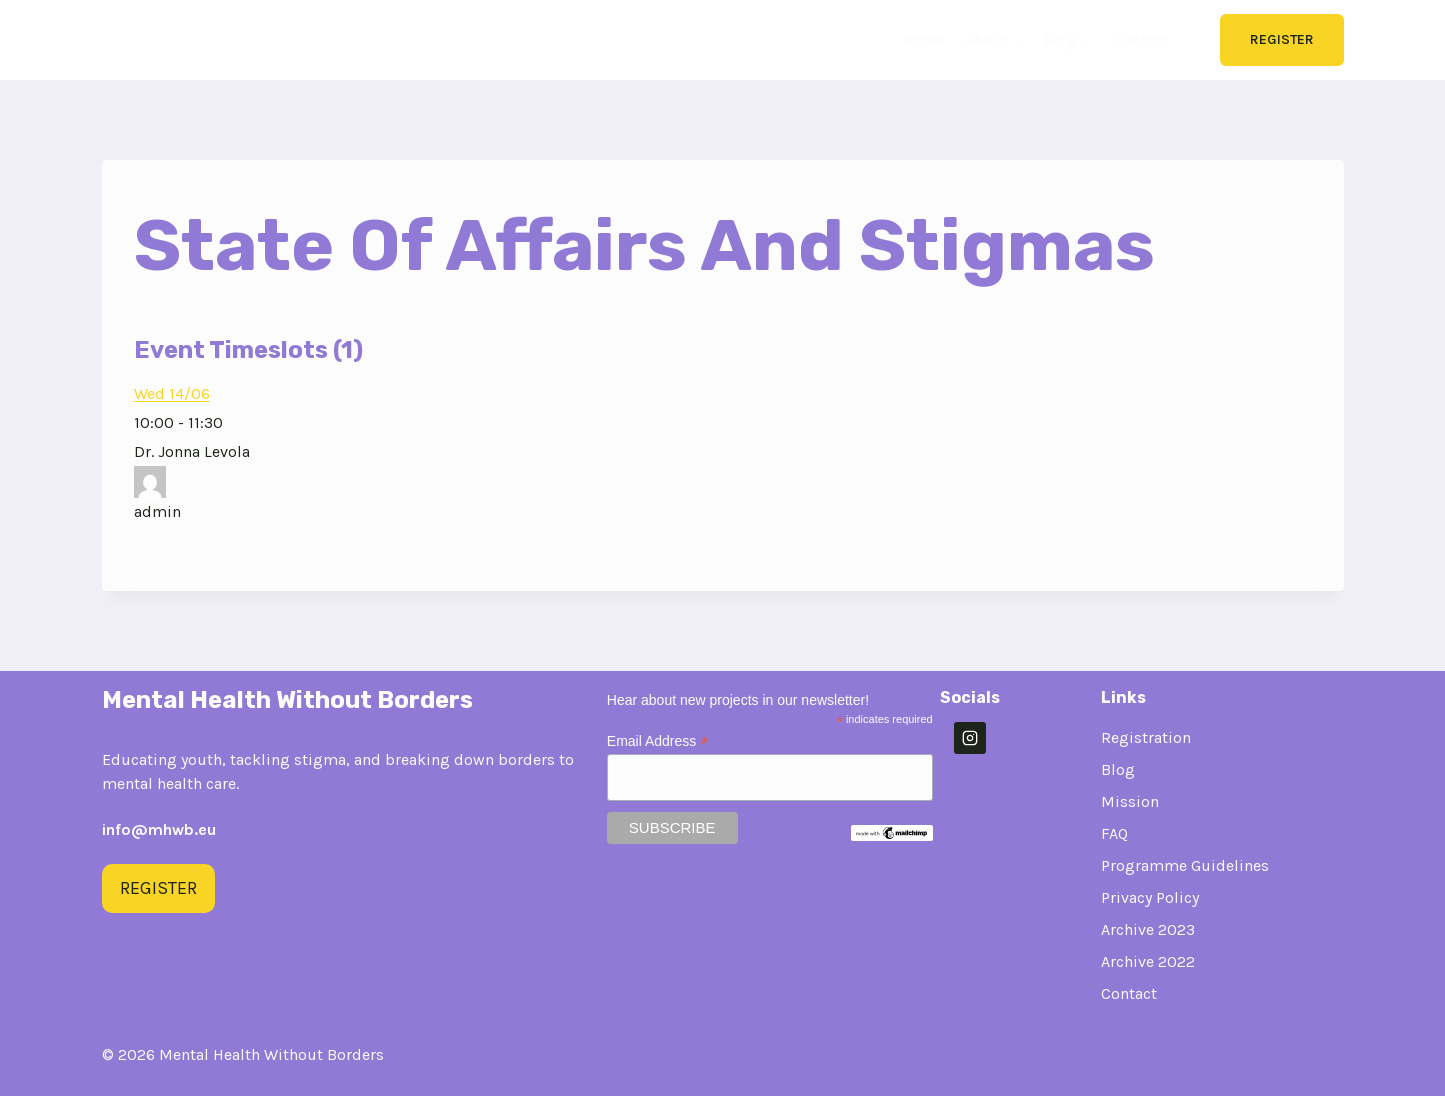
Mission (1130, 801)
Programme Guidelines (1185, 865)
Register (1282, 39)
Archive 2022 (1148, 961)
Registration (1146, 737)
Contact (1140, 40)
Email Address (658, 741)
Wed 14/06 (172, 393)
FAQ (1114, 833)
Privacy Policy (1150, 897)
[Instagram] (970, 738)
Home (924, 40)
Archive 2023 (1148, 929)
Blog (1118, 769)
